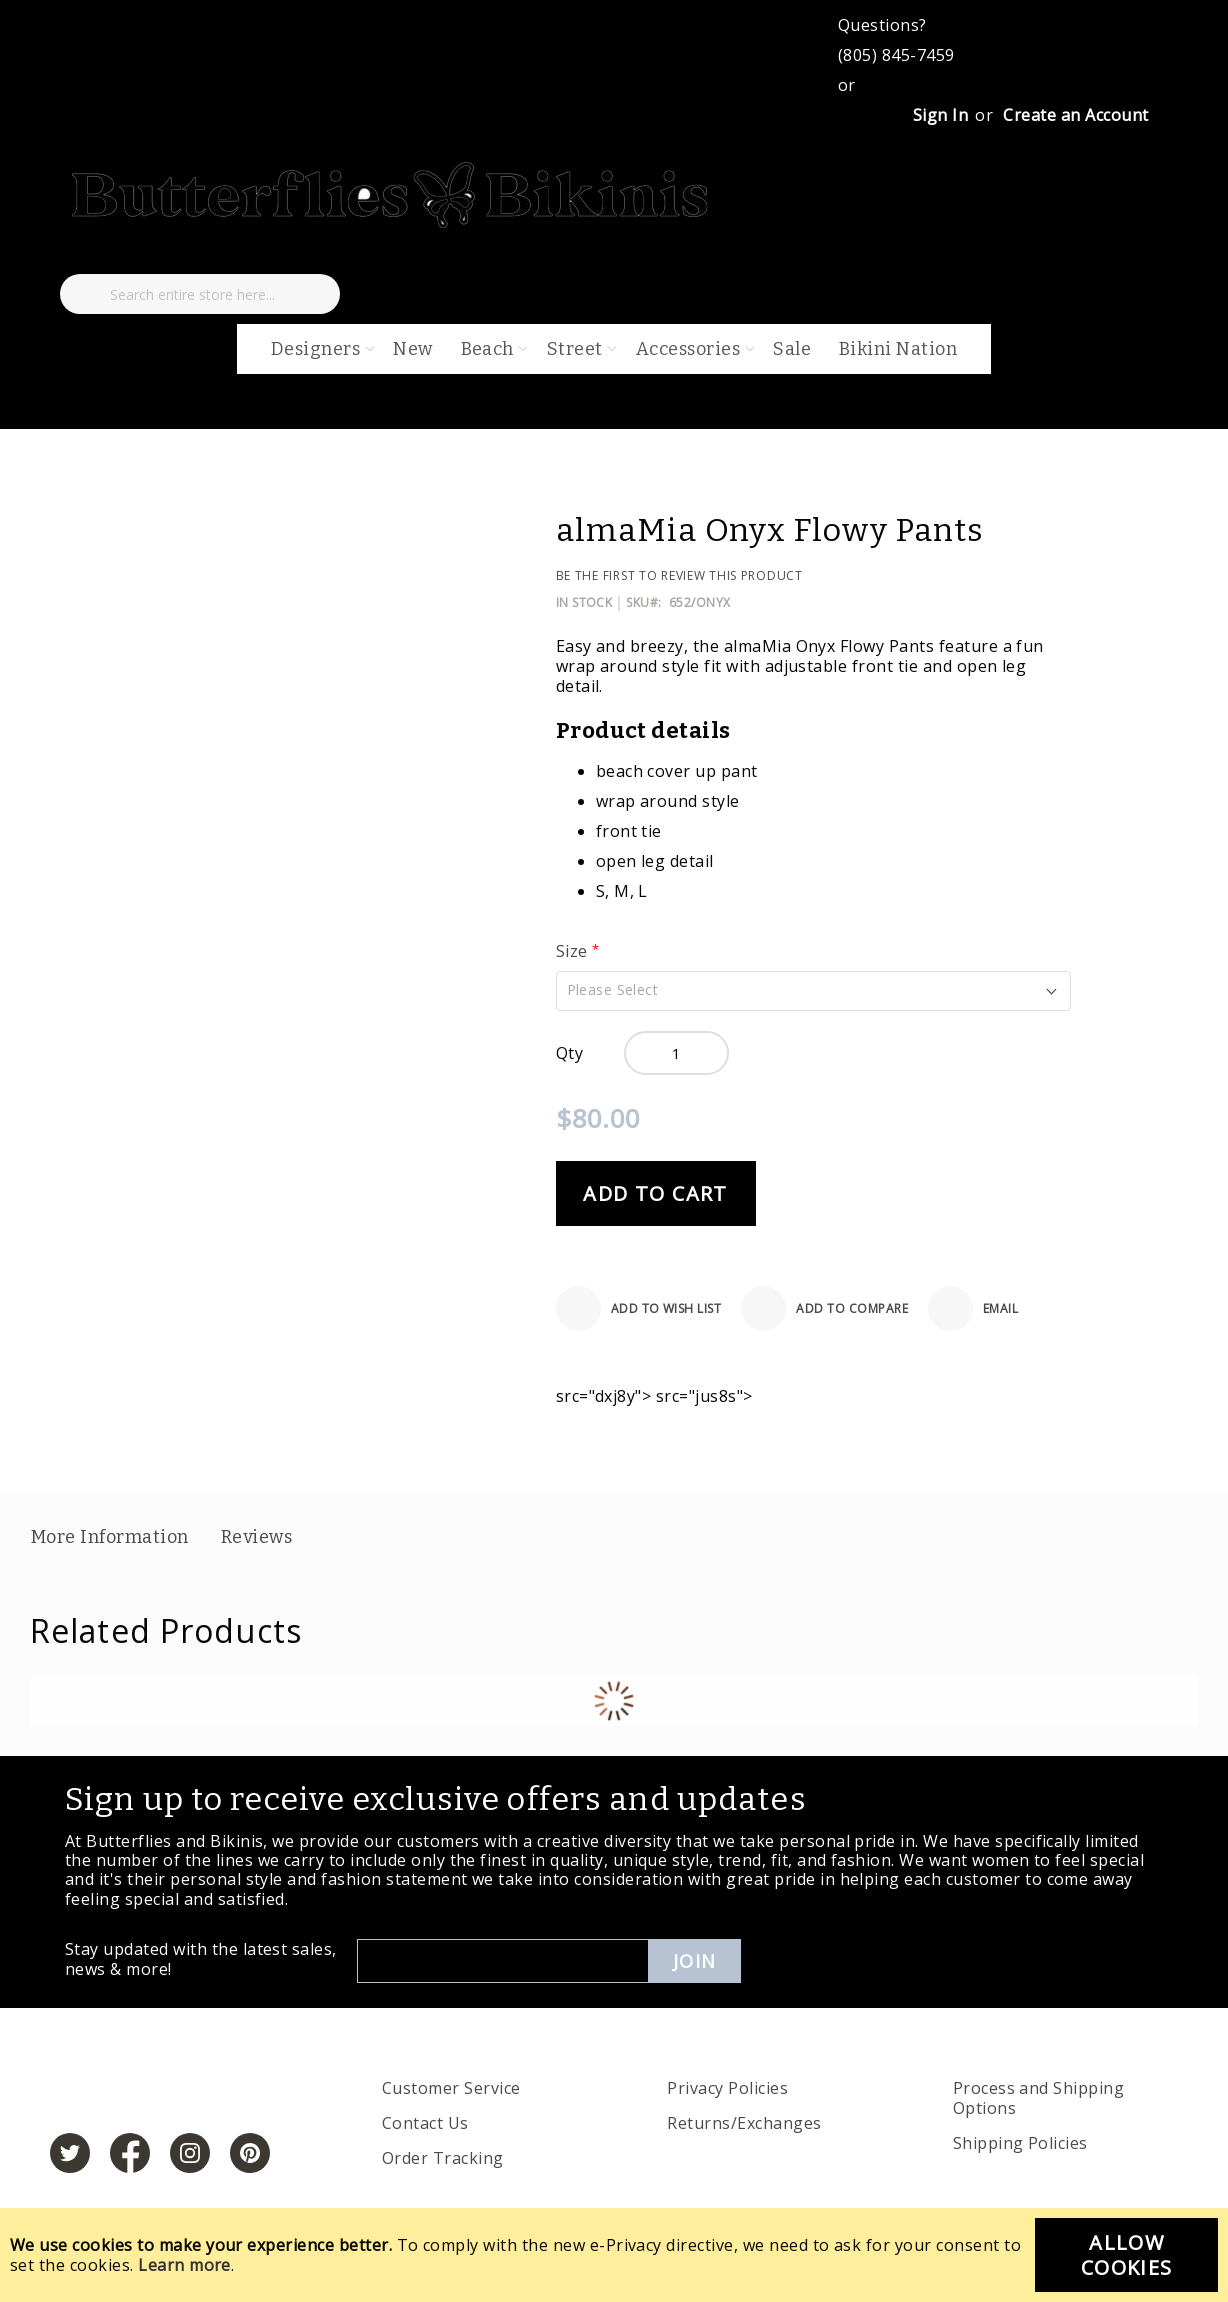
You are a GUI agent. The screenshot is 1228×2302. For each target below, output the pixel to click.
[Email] (973, 1308)
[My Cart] (142, 254)
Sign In (940, 115)
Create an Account (1075, 115)
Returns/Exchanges (744, 2123)
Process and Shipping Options (1039, 2098)
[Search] (85, 294)
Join (694, 1961)
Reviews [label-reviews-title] (256, 1537)
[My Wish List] (80, 254)
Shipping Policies (1020, 2143)
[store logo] (392, 224)
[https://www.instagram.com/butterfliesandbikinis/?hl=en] (190, 2153)
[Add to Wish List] (639, 1308)
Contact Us (425, 2123)
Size (574, 951)
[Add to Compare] (824, 1308)
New (412, 349)
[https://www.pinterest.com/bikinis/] (250, 2153)
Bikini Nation (898, 349)
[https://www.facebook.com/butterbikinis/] (130, 2153)
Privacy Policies (727, 2088)
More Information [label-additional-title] (110, 1537)
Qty (569, 1053)
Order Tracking (443, 2158)
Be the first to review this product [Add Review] (679, 575)
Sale (792, 349)
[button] (813, 991)
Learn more (184, 2265)
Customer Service (451, 2088)
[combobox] (200, 294)
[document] (614, 2255)
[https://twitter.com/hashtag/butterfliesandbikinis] (70, 2153)
